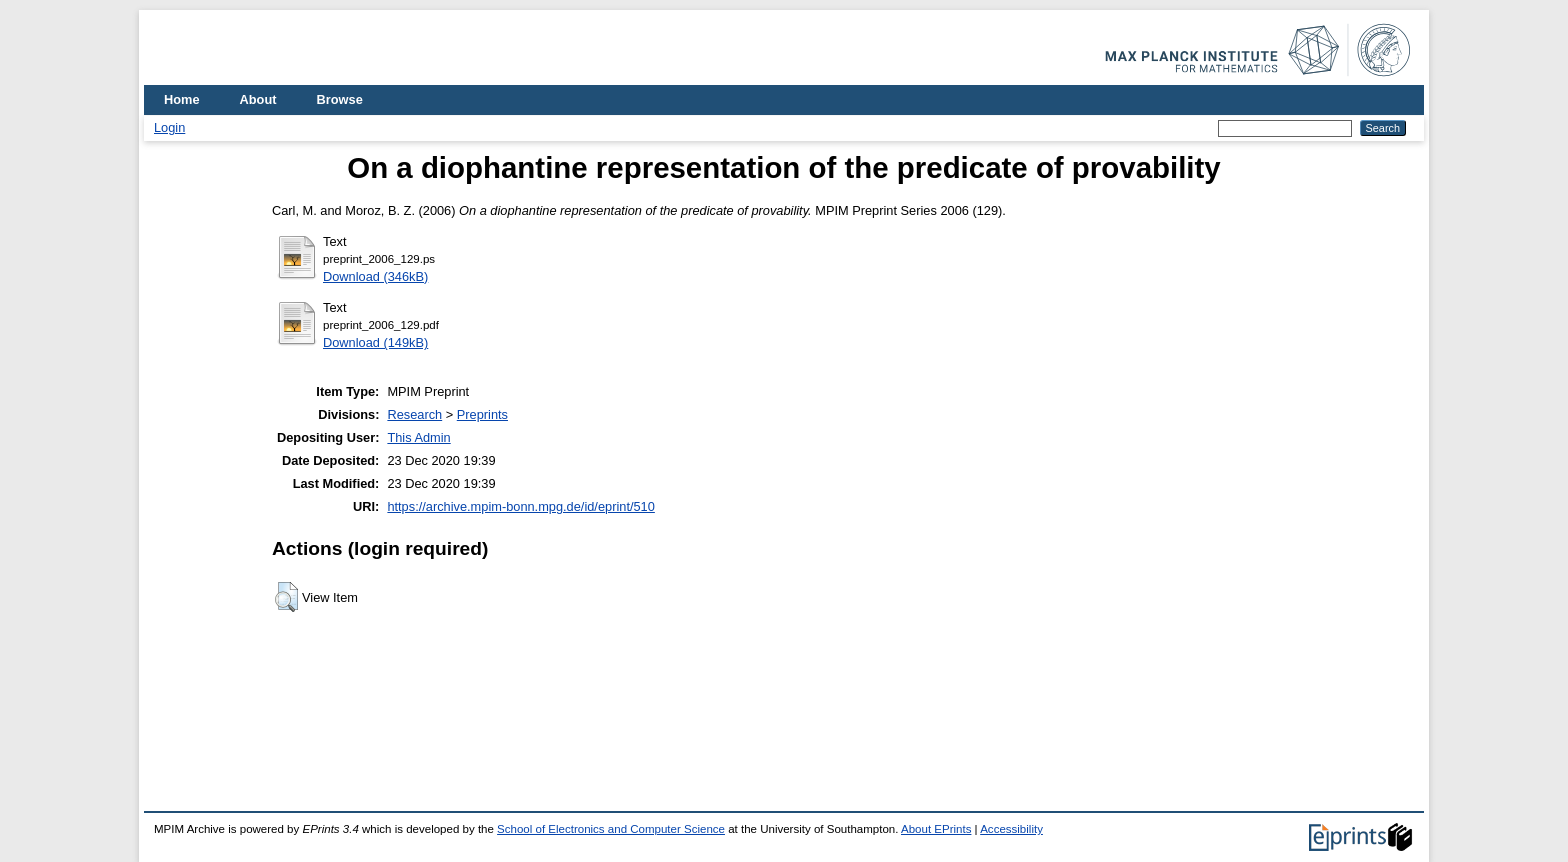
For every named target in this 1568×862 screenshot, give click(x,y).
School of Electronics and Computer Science (611, 829)
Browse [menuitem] (340, 99)
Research (414, 414)
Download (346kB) (375, 276)
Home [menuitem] (182, 99)
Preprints (482, 414)
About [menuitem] (258, 99)
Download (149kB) (375, 342)
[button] (286, 597)
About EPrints (936, 829)
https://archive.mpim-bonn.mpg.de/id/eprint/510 (520, 506)
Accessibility (1011, 829)
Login (169, 127)
